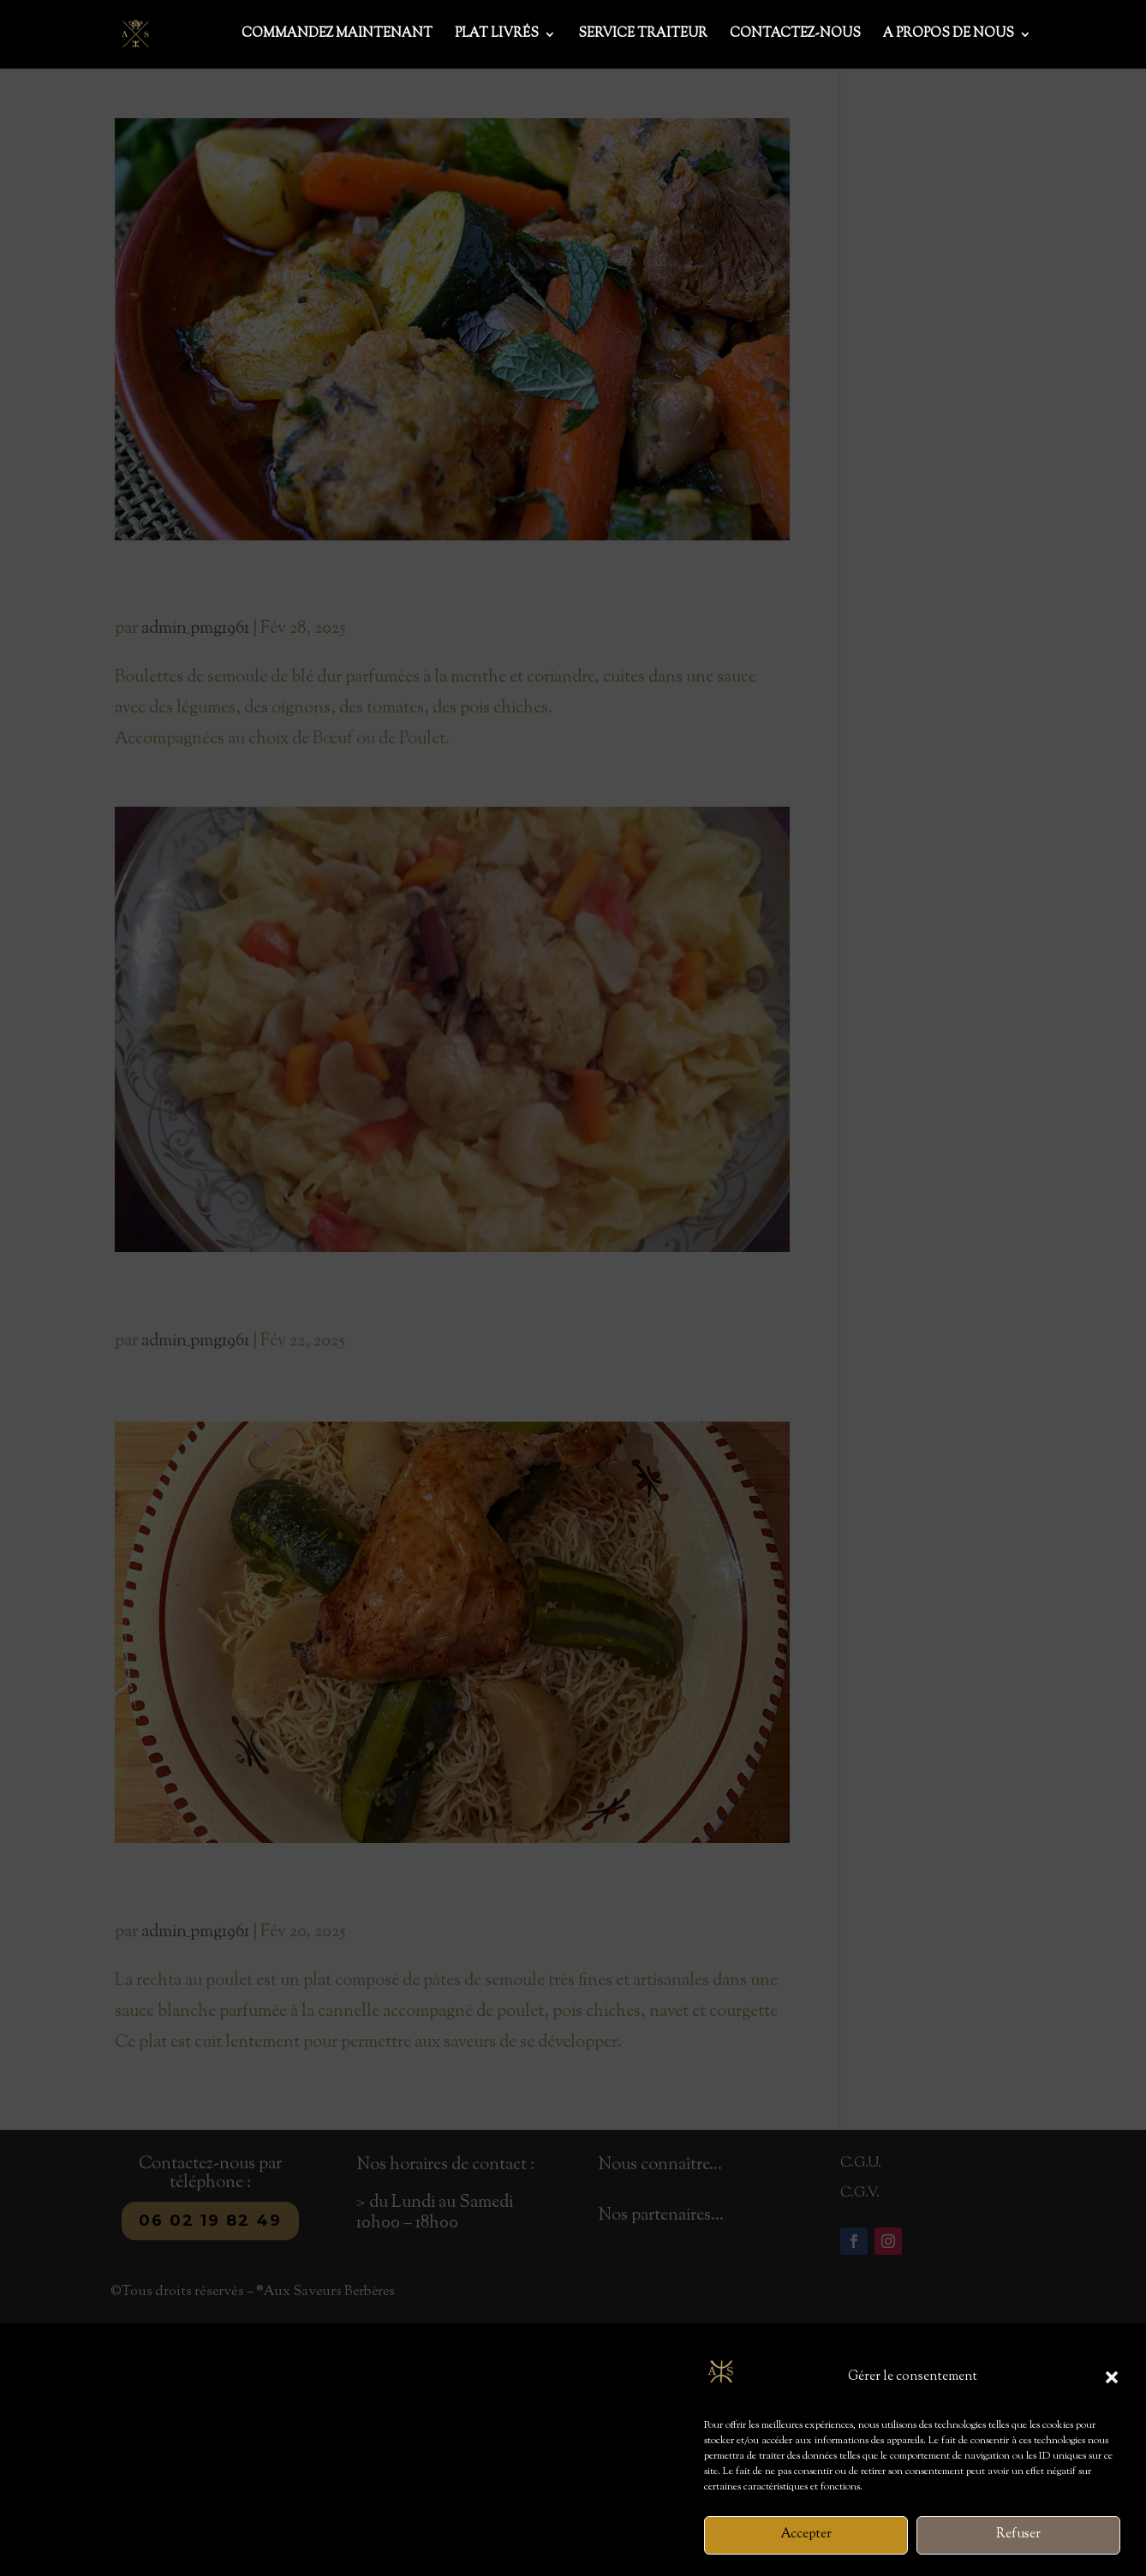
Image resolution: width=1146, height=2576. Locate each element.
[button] (1111, 2398)
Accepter (806, 2556)
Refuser (1018, 2556)
